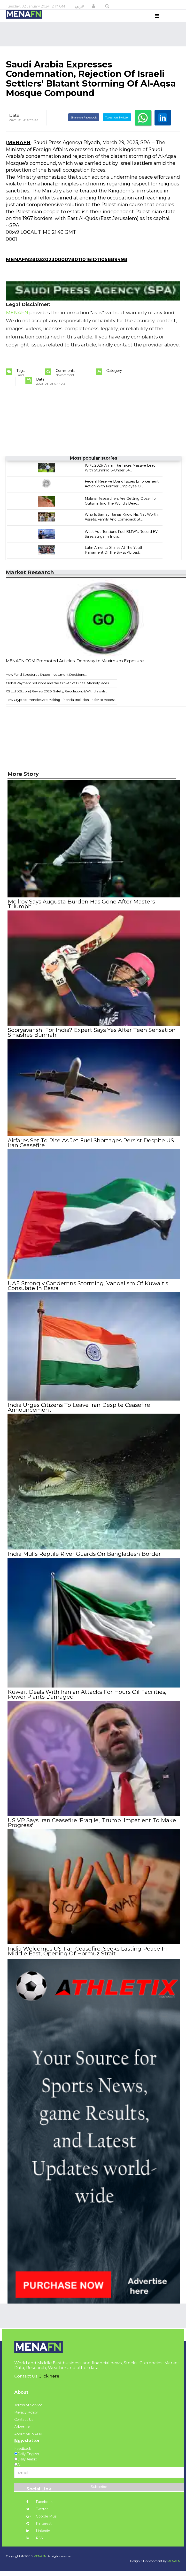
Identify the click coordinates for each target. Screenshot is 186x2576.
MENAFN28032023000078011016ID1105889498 (66, 269)
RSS (34, 2543)
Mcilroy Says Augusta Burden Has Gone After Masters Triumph (81, 913)
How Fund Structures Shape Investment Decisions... (46, 684)
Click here (49, 2381)
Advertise (22, 2432)
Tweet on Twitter (117, 126)
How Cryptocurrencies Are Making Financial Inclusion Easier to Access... (61, 709)
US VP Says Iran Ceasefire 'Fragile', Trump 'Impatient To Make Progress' (92, 1829)
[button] (93, 6)
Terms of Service (28, 2410)
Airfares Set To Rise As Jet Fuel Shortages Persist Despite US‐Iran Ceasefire (92, 1151)
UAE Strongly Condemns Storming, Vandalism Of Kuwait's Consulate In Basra (88, 1293)
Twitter (37, 2514)
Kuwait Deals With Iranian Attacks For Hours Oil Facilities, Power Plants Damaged (87, 1700)
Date (14, 124)
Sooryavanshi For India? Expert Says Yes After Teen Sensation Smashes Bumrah (91, 1041)
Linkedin (38, 2536)
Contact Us (23, 2425)
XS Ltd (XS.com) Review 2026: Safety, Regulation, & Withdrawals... (57, 700)
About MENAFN (28, 2439)
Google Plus (41, 2522)
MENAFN (19, 151)
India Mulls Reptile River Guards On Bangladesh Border (84, 1560)
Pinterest (39, 2529)
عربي (80, 6)
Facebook (39, 2507)
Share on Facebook (83, 126)
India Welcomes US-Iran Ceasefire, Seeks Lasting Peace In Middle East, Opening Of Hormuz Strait (87, 1956)
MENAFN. (40, 2561)
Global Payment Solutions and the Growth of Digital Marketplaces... (58, 692)
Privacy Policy (26, 2418)
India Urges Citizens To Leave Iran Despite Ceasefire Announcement (79, 1414)
